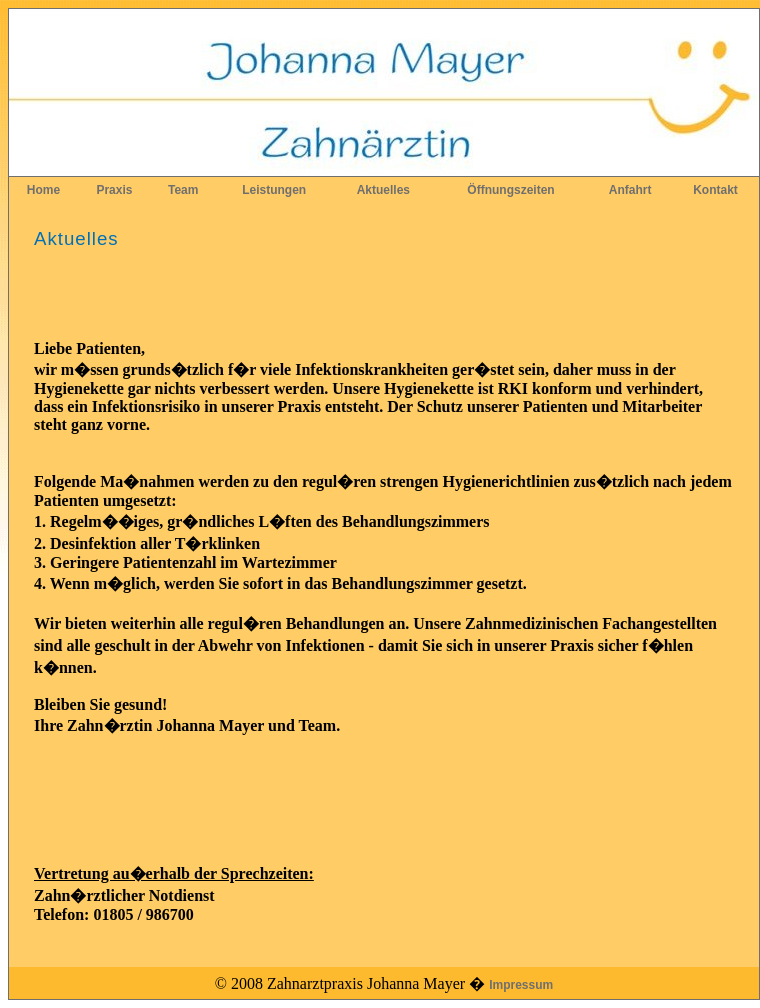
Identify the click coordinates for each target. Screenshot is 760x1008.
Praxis (114, 190)
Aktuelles (383, 190)
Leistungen (274, 190)
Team (183, 190)
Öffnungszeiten (510, 190)
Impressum (521, 985)
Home (43, 190)
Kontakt (715, 190)
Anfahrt (630, 190)
